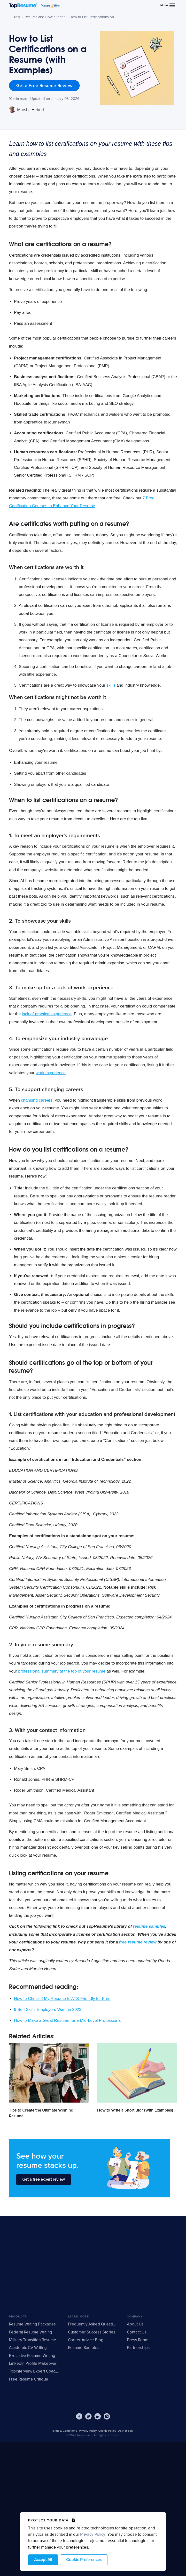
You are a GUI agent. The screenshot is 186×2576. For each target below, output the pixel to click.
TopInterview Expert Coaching (36, 2371)
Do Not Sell (125, 2430)
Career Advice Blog (85, 2339)
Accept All (43, 2559)
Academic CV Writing (28, 2347)
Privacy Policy (92, 2534)
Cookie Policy (107, 2430)
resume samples (149, 1926)
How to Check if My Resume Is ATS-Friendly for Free (62, 1998)
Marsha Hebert (26, 109)
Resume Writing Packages (32, 2324)
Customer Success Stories (91, 2332)
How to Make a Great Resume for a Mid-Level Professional (68, 2020)
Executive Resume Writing (32, 2355)
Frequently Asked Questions (93, 2324)
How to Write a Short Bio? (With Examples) (135, 2110)
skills (110, 685)
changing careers (37, 1100)
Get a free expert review (43, 2179)
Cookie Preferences (84, 2559)
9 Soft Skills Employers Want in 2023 (47, 2009)
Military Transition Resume (32, 2339)
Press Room (137, 2339)
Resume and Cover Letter (45, 17)
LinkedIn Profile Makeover (33, 2363)
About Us (135, 2324)
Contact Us (137, 2332)
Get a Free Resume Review (44, 85)
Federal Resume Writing (30, 2332)
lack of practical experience (46, 1014)
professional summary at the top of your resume (61, 1671)
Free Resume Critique (28, 2379)
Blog (16, 17)
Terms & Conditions (64, 2430)
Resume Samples (83, 2347)
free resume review (137, 1942)
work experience (51, 1073)
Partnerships (138, 2347)
